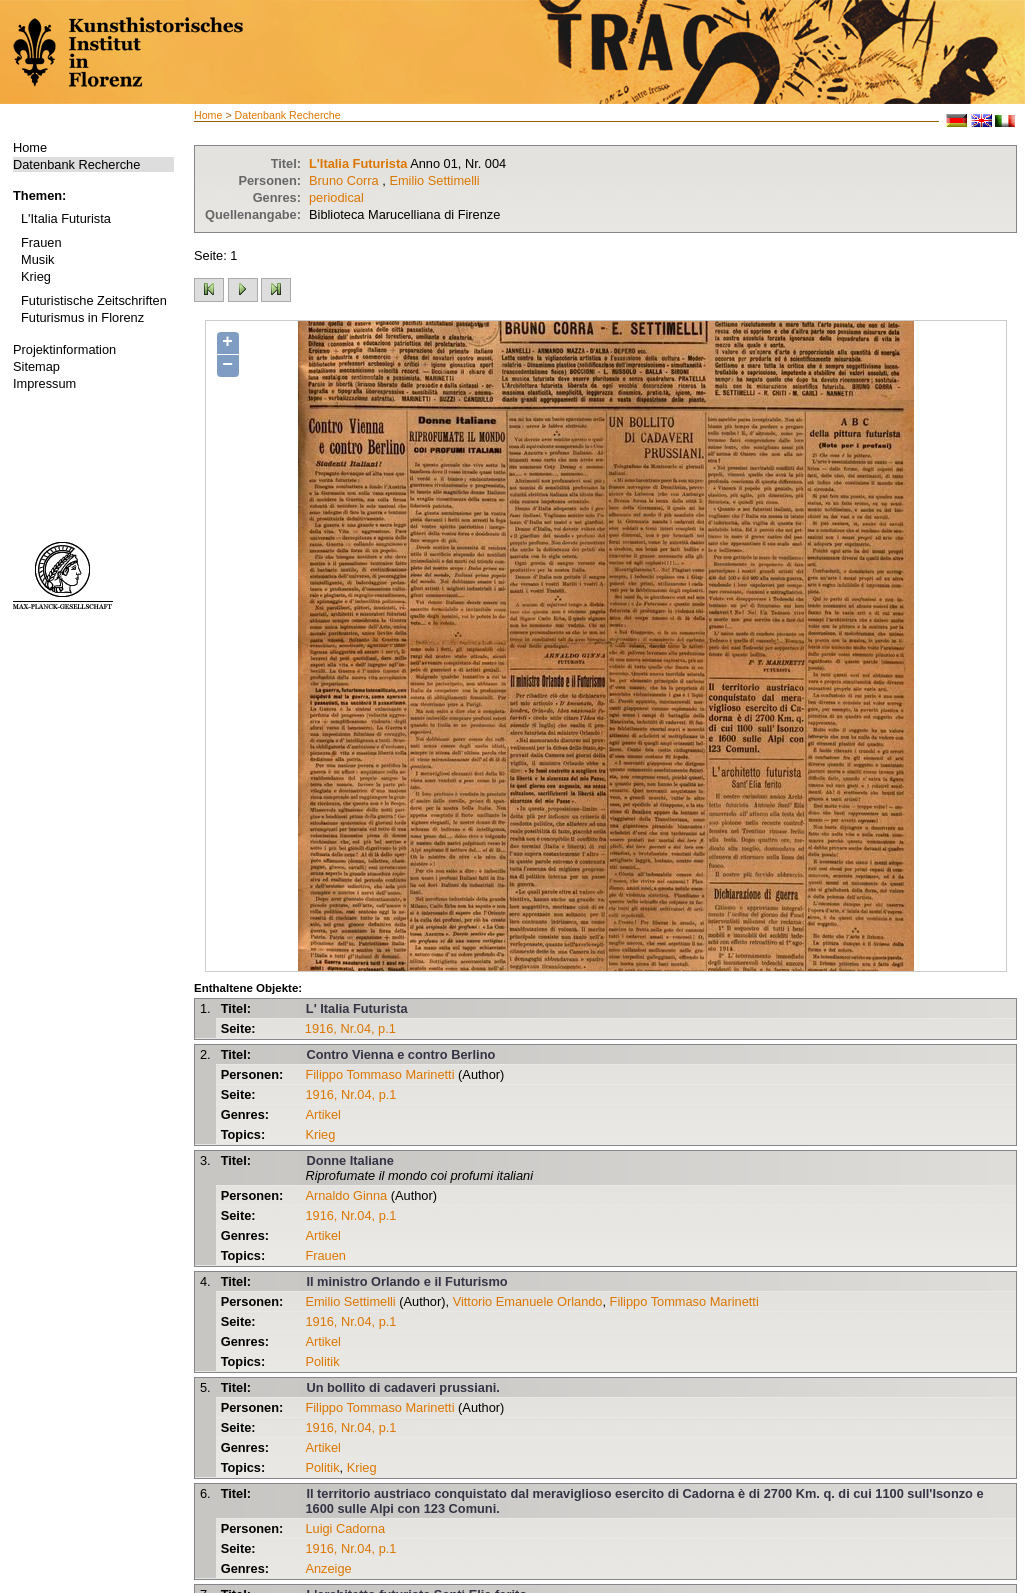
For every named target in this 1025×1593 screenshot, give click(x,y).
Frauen (41, 242)
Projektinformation (64, 349)
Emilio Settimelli (434, 180)
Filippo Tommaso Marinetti (379, 1074)
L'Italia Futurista (66, 218)
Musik (37, 259)
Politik (322, 1361)
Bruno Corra (344, 180)
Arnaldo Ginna (346, 1195)
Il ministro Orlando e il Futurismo (406, 1281)
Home (30, 147)
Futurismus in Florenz (82, 317)
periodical (336, 197)
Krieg (36, 276)
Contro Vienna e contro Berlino (400, 1054)
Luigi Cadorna (345, 1528)
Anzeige (328, 1568)
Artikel (323, 1114)
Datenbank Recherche (76, 164)
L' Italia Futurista (357, 1008)
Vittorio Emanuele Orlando (528, 1301)
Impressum (44, 383)
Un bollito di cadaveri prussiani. (402, 1387)
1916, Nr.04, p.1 (350, 1028)
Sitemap (36, 366)
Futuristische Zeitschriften (94, 300)
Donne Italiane (349, 1160)
